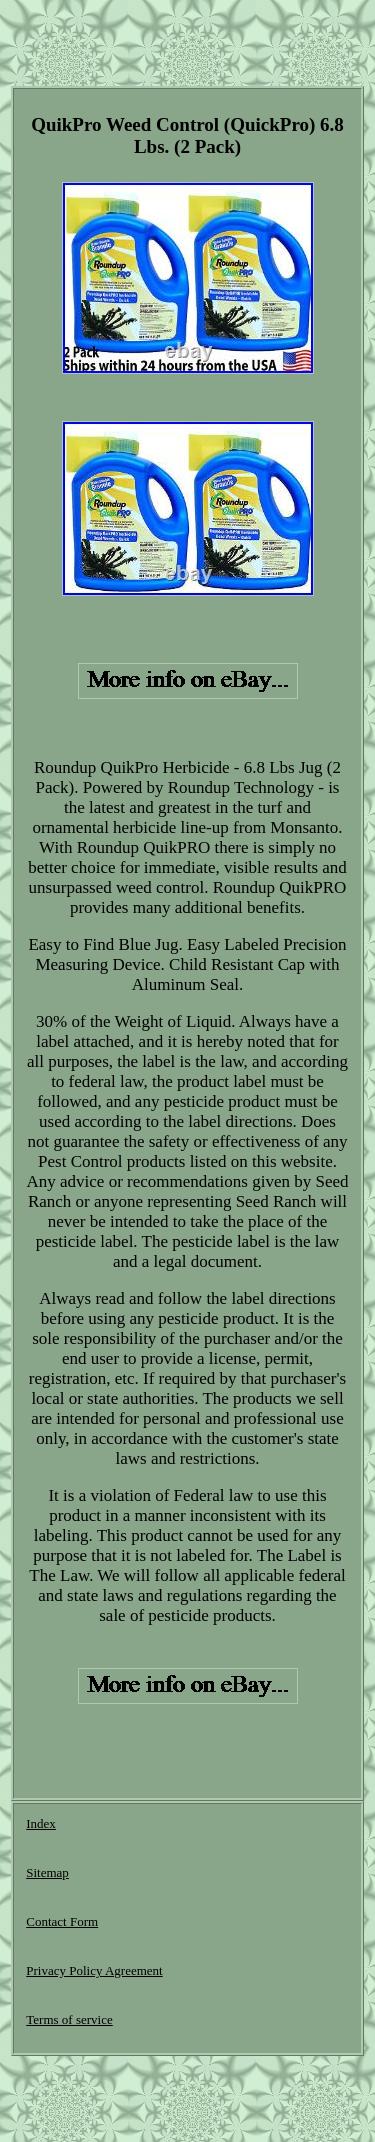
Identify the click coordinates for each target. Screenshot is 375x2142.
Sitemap (47, 1872)
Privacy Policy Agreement (94, 1970)
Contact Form (62, 1921)
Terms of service (69, 2019)
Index (41, 1823)
